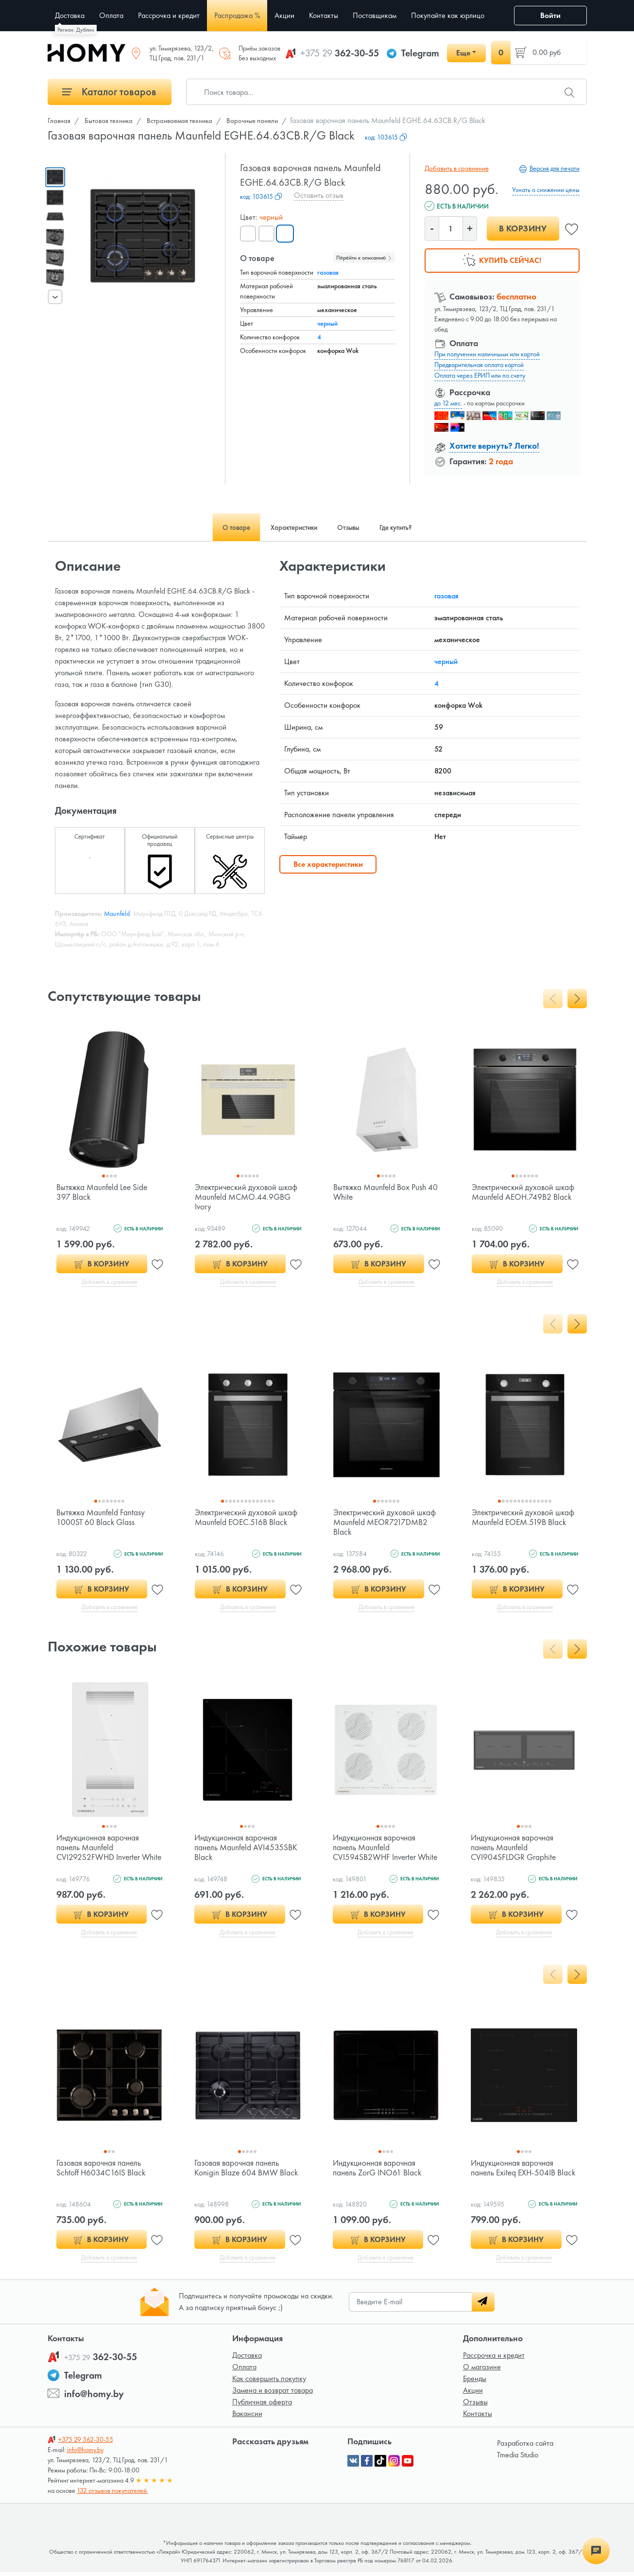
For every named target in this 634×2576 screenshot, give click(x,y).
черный (327, 323)
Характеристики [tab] (289, 527)
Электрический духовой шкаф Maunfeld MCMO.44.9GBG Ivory (237, 1196)
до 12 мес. (448, 403)
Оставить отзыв (318, 195)
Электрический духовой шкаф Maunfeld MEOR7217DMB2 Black (375, 1522)
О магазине (482, 2371)
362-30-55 (339, 53)
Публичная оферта (262, 2406)
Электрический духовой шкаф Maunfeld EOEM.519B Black (521, 1522)
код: (386, 137)
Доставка (247, 2359)
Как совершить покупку (269, 2382)
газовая (328, 272)
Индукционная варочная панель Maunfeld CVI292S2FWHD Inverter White (99, 1854)
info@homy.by (94, 2397)
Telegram (420, 53)
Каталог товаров (109, 92)
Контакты (477, 2417)
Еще (463, 53)
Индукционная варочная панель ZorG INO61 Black (379, 2170)
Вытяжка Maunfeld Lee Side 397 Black (103, 1191)
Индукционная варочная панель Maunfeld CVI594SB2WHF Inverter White (376, 1854)
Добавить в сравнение (455, 168)
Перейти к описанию (364, 258)
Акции (473, 2394)
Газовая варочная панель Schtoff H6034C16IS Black (101, 2170)
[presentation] (55, 297)
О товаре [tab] (223, 527)
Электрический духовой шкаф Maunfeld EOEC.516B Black (243, 1522)
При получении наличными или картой (487, 354)
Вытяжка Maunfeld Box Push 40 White (381, 1191)
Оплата (244, 2371)
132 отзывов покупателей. (112, 2494)
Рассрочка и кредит (494, 2359)
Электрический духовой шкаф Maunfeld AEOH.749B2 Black (524, 1196)
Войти (550, 15)
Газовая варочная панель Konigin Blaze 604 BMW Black (238, 2175)
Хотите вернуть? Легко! (494, 445)
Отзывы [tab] (352, 527)
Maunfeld (117, 913)
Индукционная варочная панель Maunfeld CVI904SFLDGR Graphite (514, 1849)
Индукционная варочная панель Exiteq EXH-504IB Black (515, 2175)
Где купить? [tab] (408, 527)
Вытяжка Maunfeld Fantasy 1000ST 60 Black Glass (101, 1517)
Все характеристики (328, 864)
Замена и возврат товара (272, 2394)
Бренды (474, 2382)
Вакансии (247, 2417)
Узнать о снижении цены (546, 189)
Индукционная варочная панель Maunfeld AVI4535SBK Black (247, 1849)
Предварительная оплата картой (479, 364)
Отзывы (475, 2406)
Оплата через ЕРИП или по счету (479, 375)
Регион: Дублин (75, 30)
